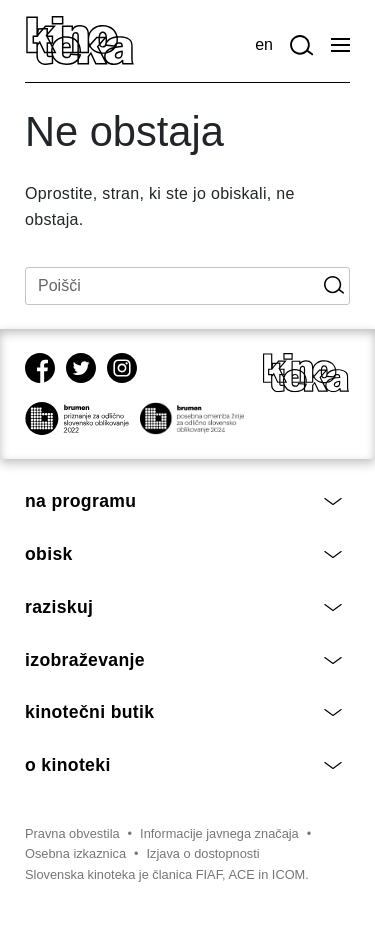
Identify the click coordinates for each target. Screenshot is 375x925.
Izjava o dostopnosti (203, 853)
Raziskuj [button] (183, 607)
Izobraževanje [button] (183, 660)
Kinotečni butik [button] (183, 712)
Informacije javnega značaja (219, 833)
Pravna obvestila (72, 833)
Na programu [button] (183, 501)
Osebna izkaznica (75, 853)
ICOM (288, 874)
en (264, 44)
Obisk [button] (183, 554)
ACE (241, 874)
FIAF (209, 874)
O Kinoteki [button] (183, 765)
